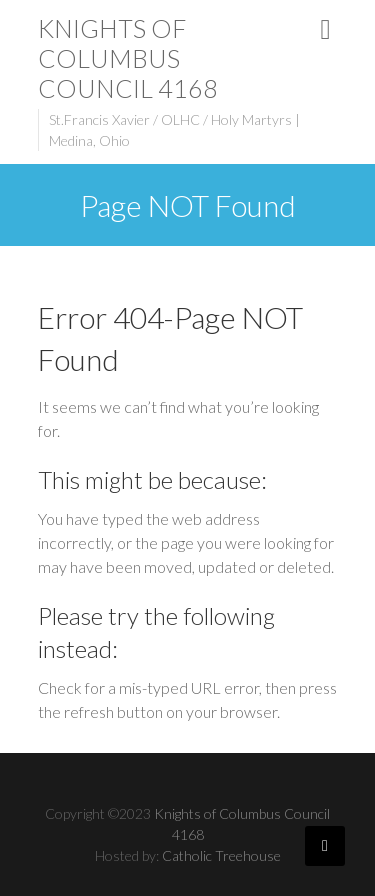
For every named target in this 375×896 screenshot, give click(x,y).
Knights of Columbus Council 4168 (128, 58)
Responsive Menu (326, 29)
